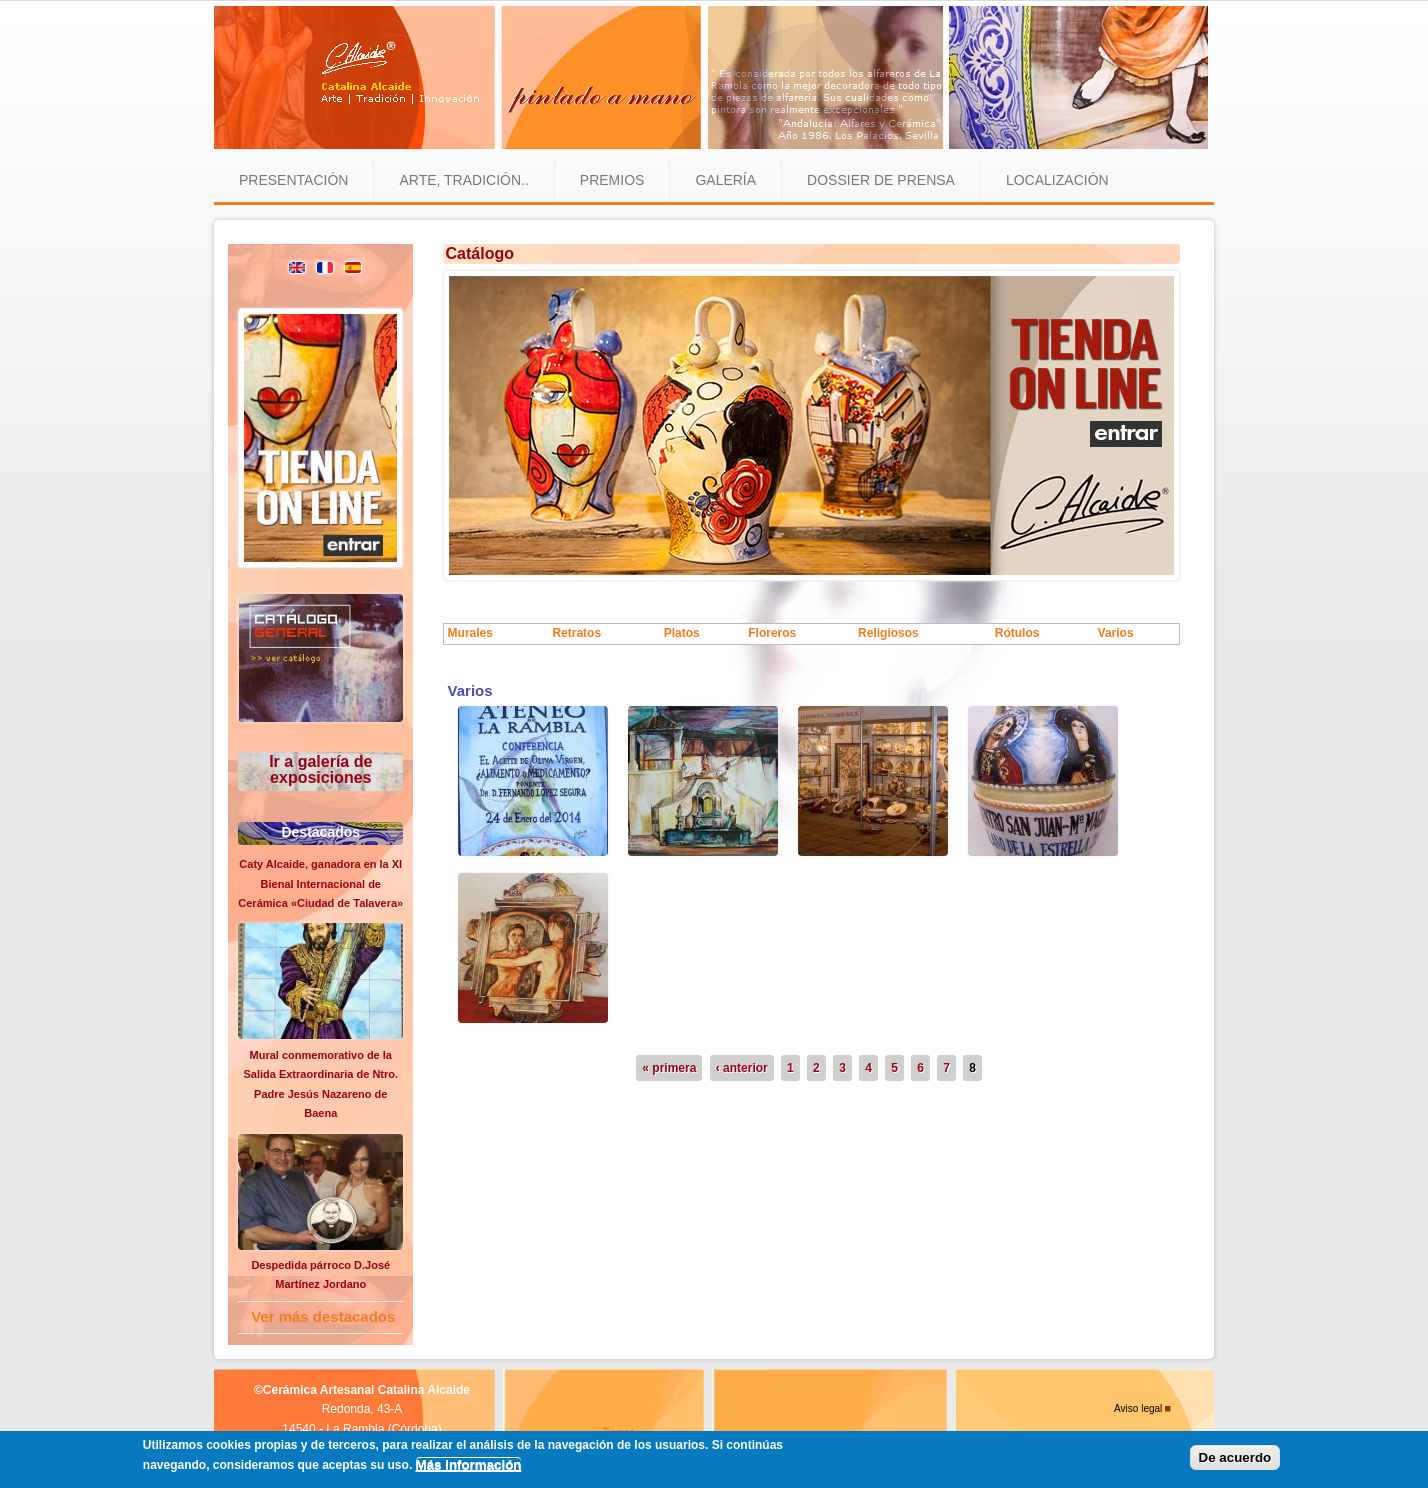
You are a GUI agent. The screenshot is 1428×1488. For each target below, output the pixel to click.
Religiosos (888, 633)
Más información (469, 1464)
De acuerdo (1235, 1457)
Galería (725, 180)
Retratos (576, 633)
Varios (1116, 633)
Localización (1057, 180)
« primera (669, 1068)
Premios (612, 180)
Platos (682, 633)
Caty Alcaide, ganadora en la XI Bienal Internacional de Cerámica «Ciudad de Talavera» (320, 883)
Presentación (293, 180)
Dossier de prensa (881, 180)
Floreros (772, 633)
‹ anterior (742, 1068)
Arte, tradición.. (463, 180)
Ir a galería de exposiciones (320, 769)
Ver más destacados (323, 1316)
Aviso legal (1138, 1408)
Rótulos (1017, 633)
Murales (470, 633)
